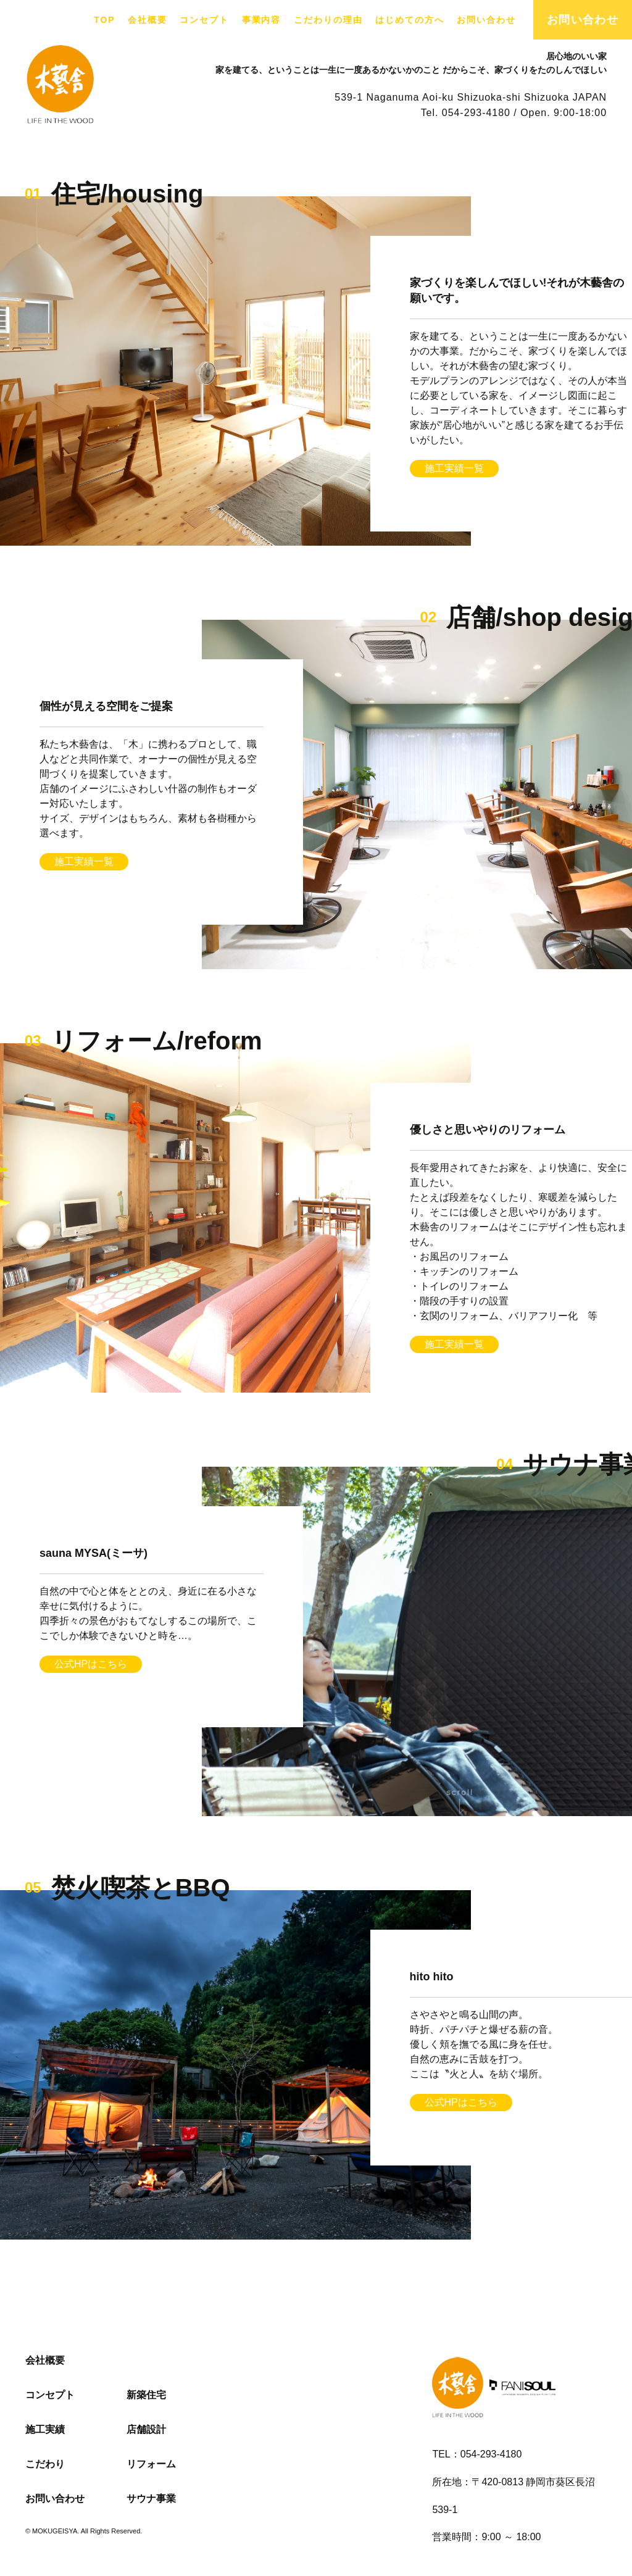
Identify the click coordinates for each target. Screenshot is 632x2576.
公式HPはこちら (90, 1664)
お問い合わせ (486, 20)
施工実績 (45, 2429)
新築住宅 (146, 2395)
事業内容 (261, 20)
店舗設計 (146, 2429)
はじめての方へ (409, 20)
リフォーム (151, 2464)
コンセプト (204, 20)
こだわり (45, 2464)
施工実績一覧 (454, 468)
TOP (104, 20)
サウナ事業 (151, 2498)
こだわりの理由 (328, 20)
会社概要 (147, 20)
